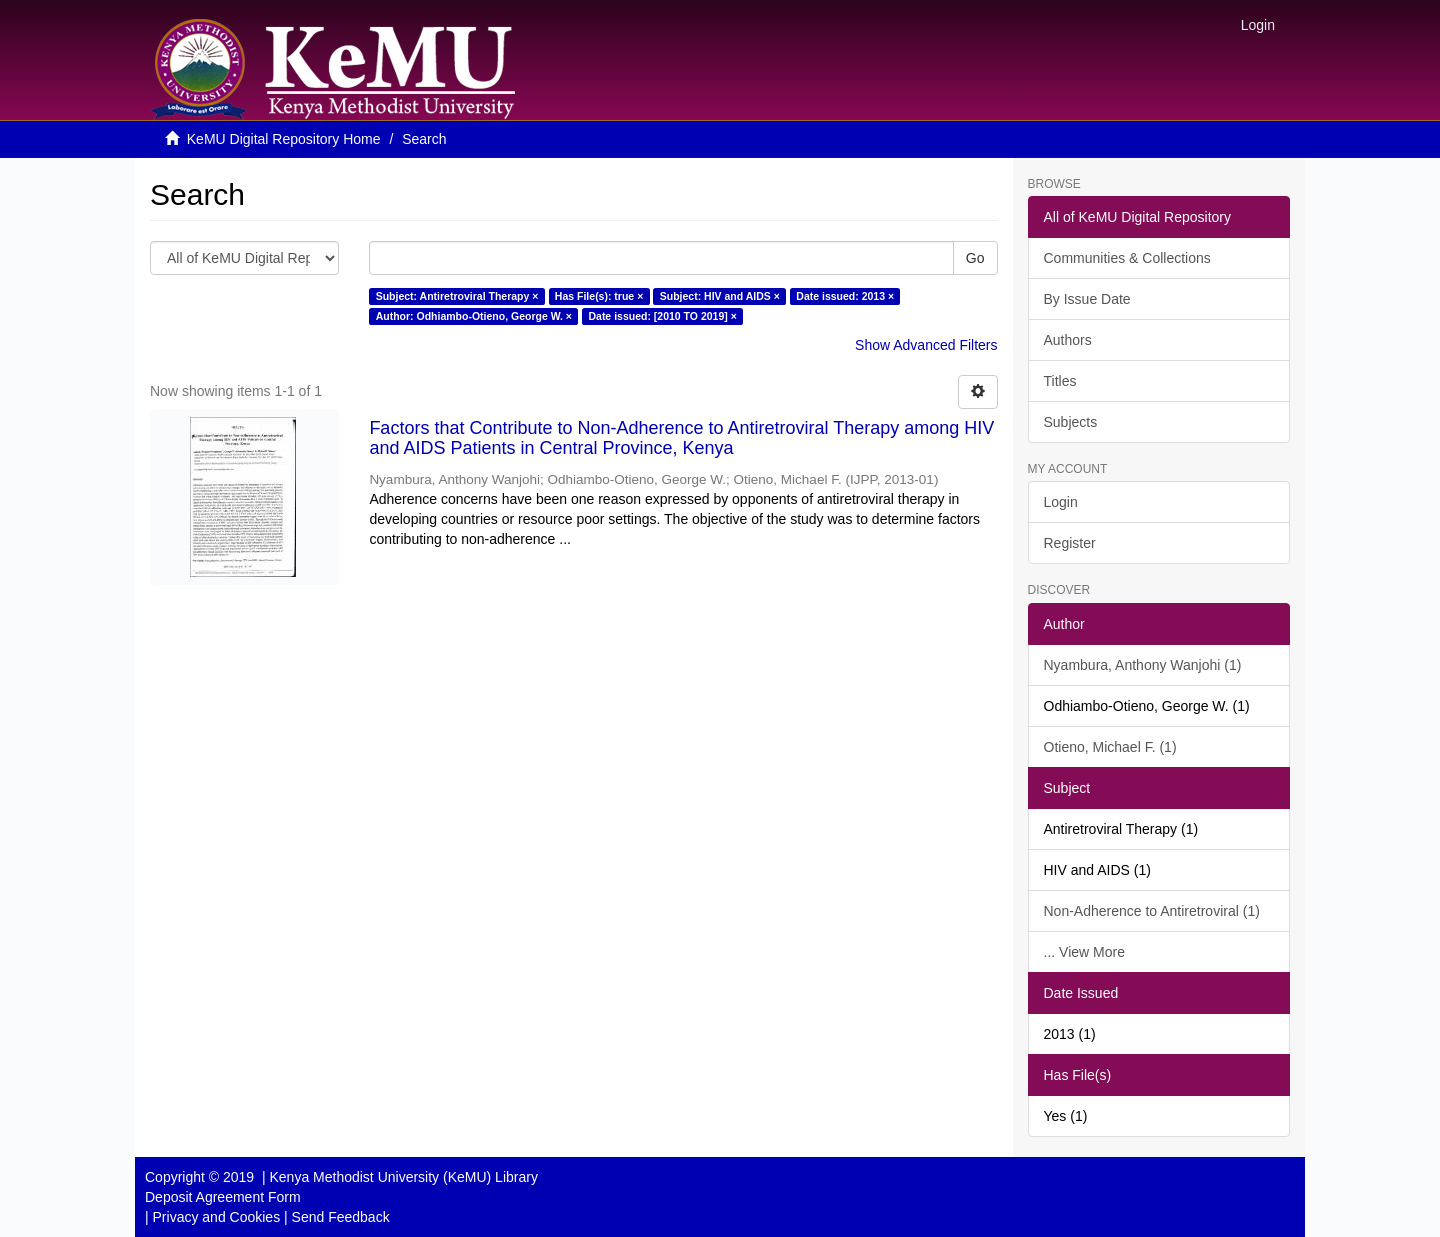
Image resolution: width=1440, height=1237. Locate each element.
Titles (1060, 381)
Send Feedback (341, 1217)
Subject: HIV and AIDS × (720, 296)
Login (1061, 502)
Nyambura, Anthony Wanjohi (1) (1143, 665)
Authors (1068, 340)
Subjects (1071, 422)
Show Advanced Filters (926, 345)
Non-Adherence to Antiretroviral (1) (1152, 911)
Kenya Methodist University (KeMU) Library (403, 1177)
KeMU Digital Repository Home (284, 139)
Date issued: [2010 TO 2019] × (662, 316)
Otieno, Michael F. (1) (1110, 747)
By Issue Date (1087, 299)
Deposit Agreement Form (223, 1197)
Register (1070, 543)
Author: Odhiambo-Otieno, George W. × (474, 316)
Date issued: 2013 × (845, 296)
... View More (1084, 952)
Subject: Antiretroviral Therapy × (457, 296)
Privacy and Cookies (217, 1217)
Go (975, 258)
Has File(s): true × (599, 296)
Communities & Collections (1127, 258)
